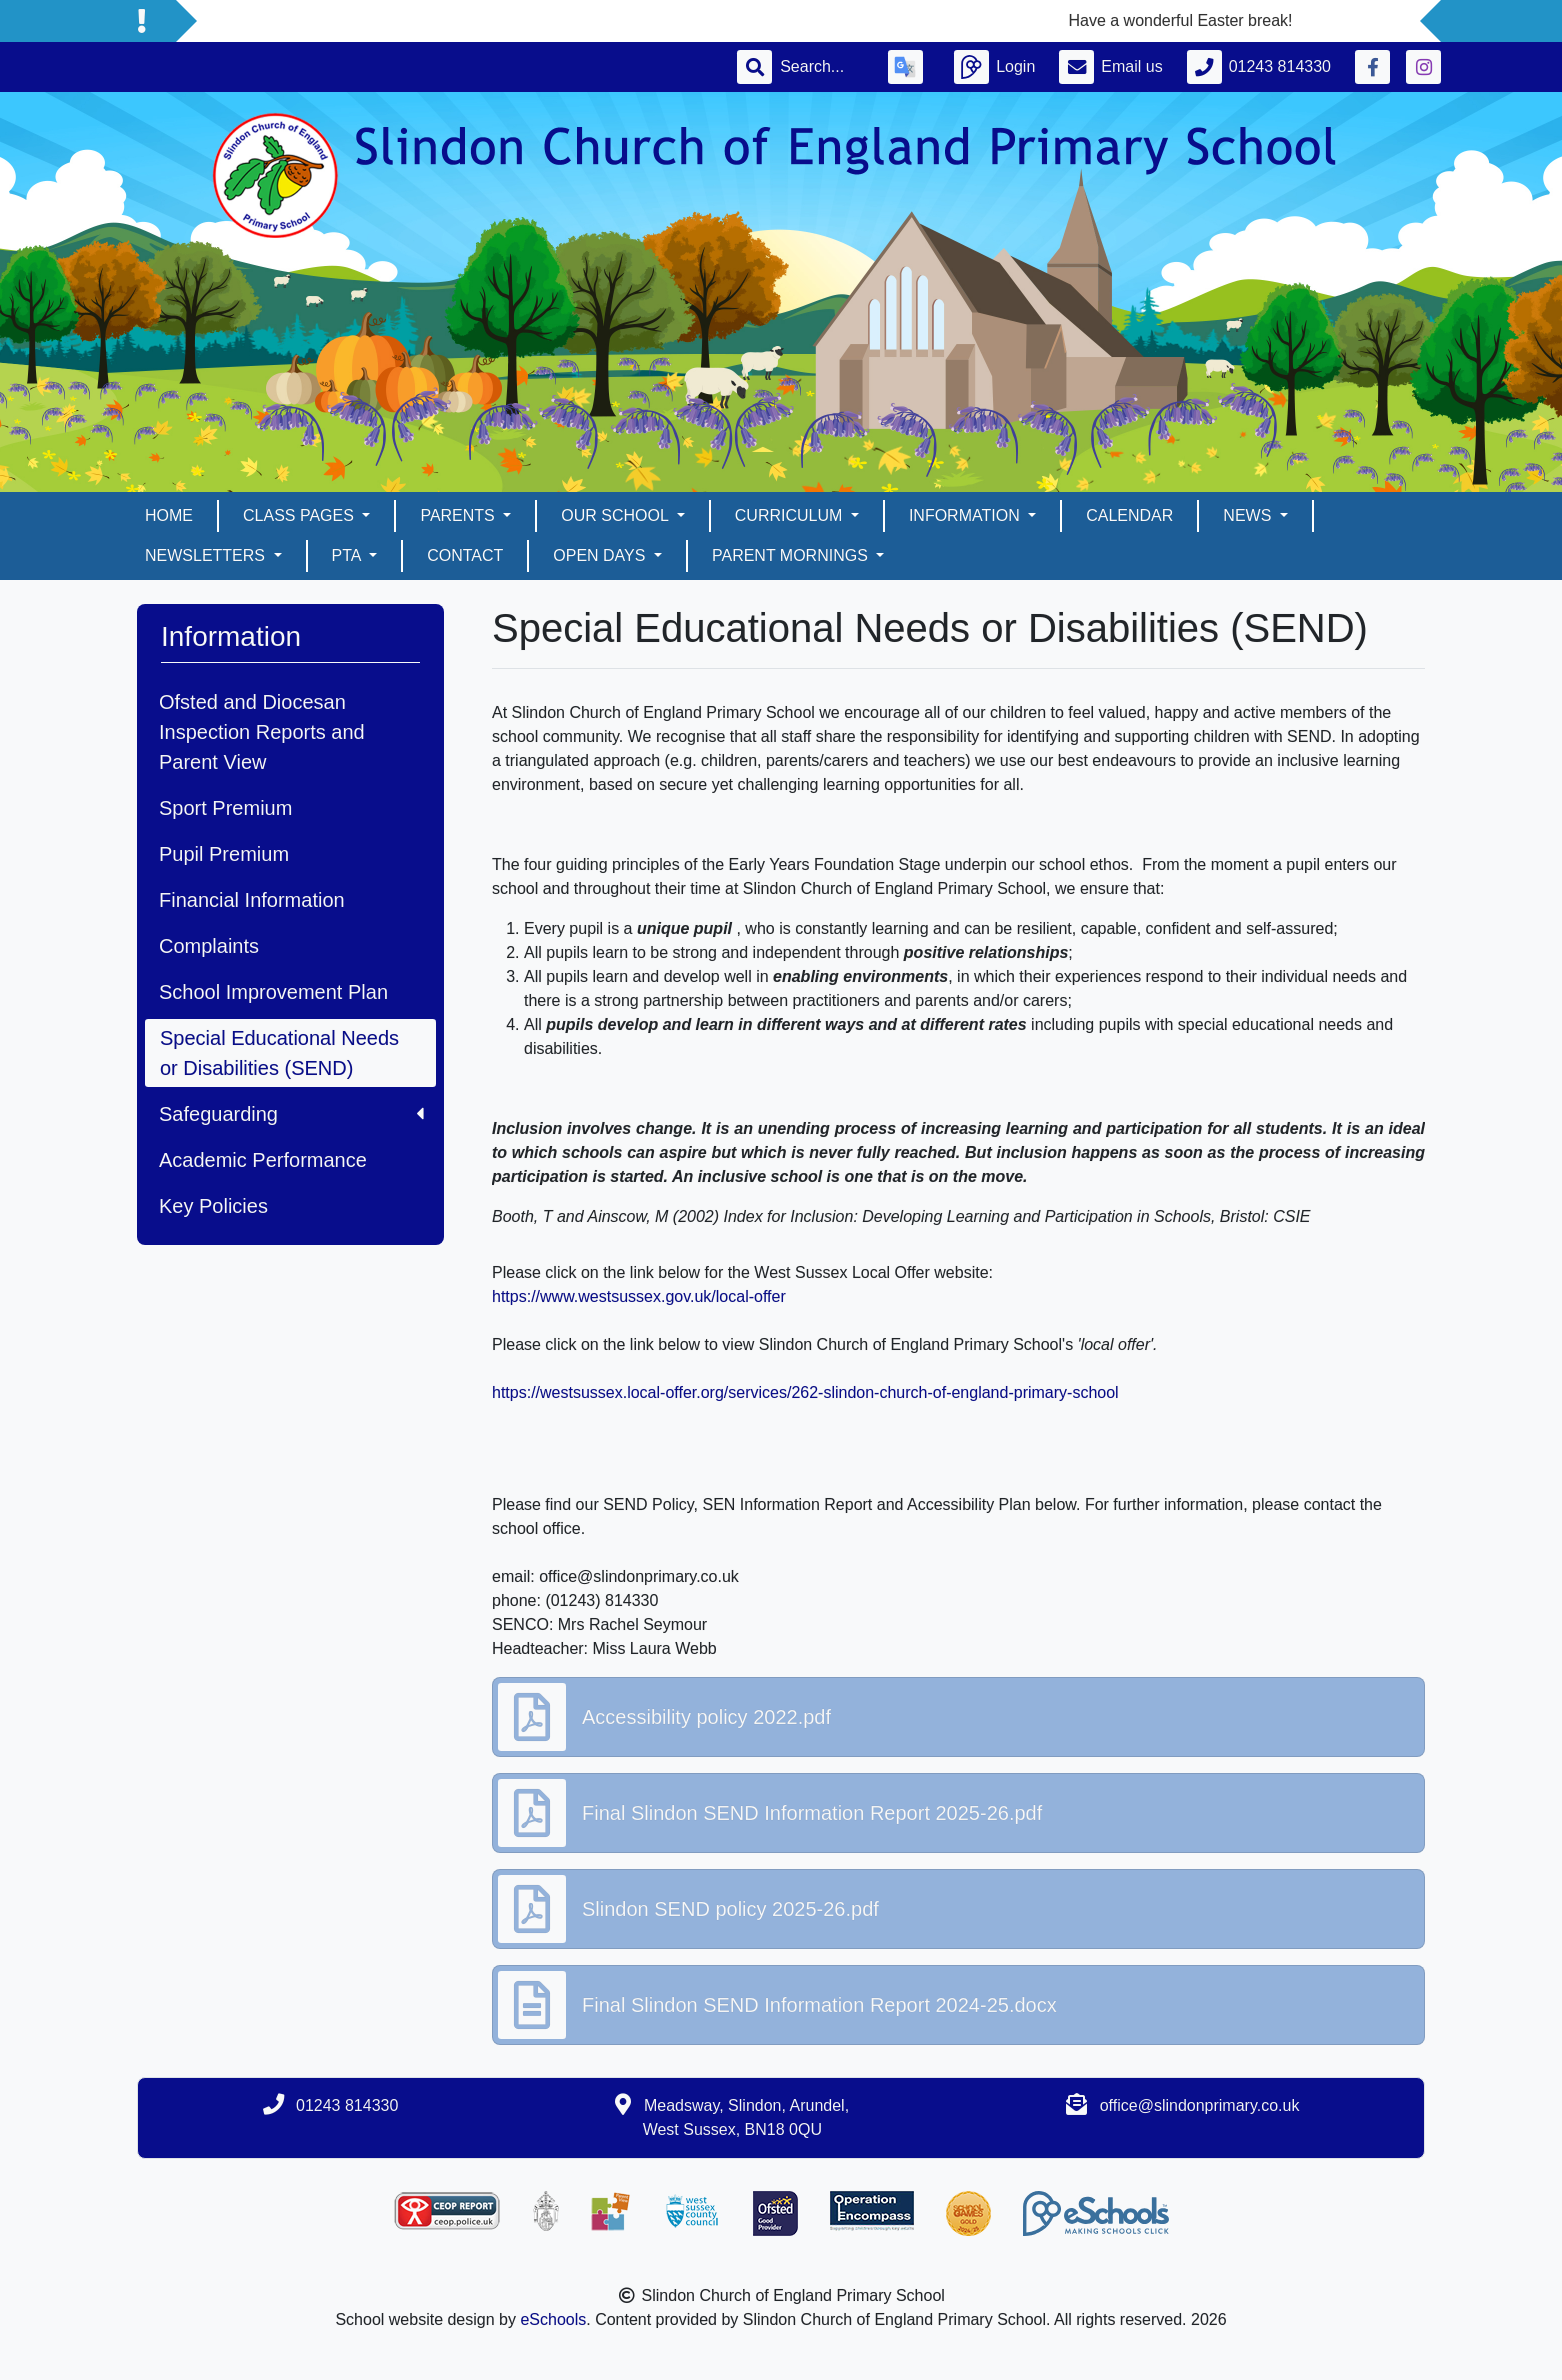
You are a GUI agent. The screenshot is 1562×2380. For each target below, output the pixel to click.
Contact (465, 555)
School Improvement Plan (273, 992)
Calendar (1129, 515)
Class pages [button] (300, 515)
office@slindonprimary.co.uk (1200, 2105)
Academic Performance (263, 1160)
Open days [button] (601, 555)
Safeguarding (291, 1114)
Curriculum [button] (791, 515)
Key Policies (213, 1206)
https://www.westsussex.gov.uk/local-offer (639, 1296)
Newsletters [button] (207, 555)
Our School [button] (616, 515)
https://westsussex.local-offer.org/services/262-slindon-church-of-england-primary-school (805, 1392)
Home (169, 515)
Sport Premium (225, 808)
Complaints (209, 946)
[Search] (822, 67)
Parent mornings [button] (792, 555)
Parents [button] (459, 515)
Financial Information (252, 900)
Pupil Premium (224, 854)
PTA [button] (349, 555)
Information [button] (966, 515)
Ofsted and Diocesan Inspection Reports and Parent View (262, 732)
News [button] (1249, 515)
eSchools (553, 2319)
